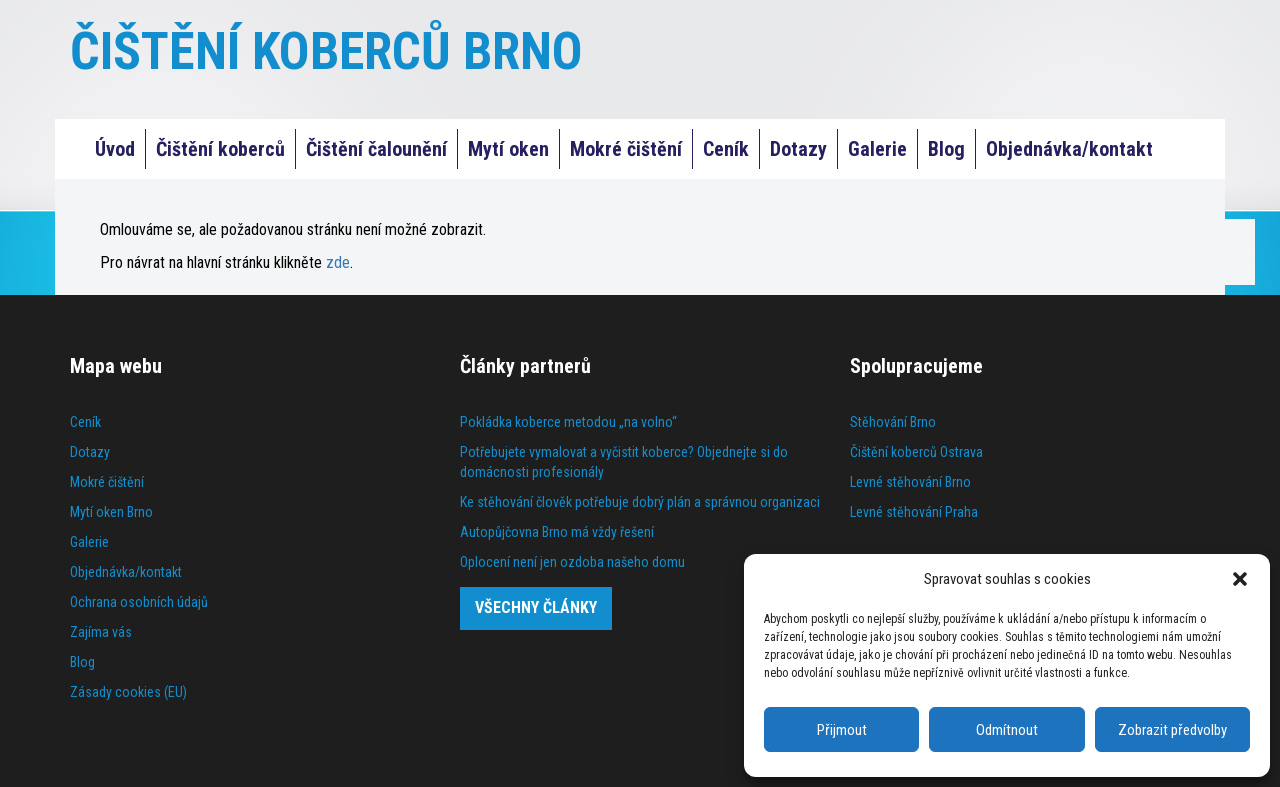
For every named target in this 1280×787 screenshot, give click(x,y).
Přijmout (842, 730)
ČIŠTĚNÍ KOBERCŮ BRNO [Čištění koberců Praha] (326, 51)
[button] (1240, 579)
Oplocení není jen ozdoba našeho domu (572, 562)
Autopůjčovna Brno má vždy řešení (557, 532)
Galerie (877, 149)
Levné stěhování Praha (914, 512)
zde (338, 262)
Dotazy (798, 149)
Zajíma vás (101, 632)
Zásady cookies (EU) (128, 692)
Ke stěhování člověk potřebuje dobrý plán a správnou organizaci (640, 502)
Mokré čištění (626, 149)
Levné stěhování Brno (910, 482)
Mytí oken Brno (111, 512)
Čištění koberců (220, 149)
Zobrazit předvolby (1172, 730)
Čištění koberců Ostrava (916, 452)
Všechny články (536, 607)
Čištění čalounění (376, 149)
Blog (946, 149)
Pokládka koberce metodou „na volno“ (568, 422)
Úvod (115, 149)
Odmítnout (1007, 730)
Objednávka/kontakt (1069, 149)
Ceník (726, 149)
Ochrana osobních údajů (139, 602)
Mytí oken (508, 149)
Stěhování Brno (893, 422)
